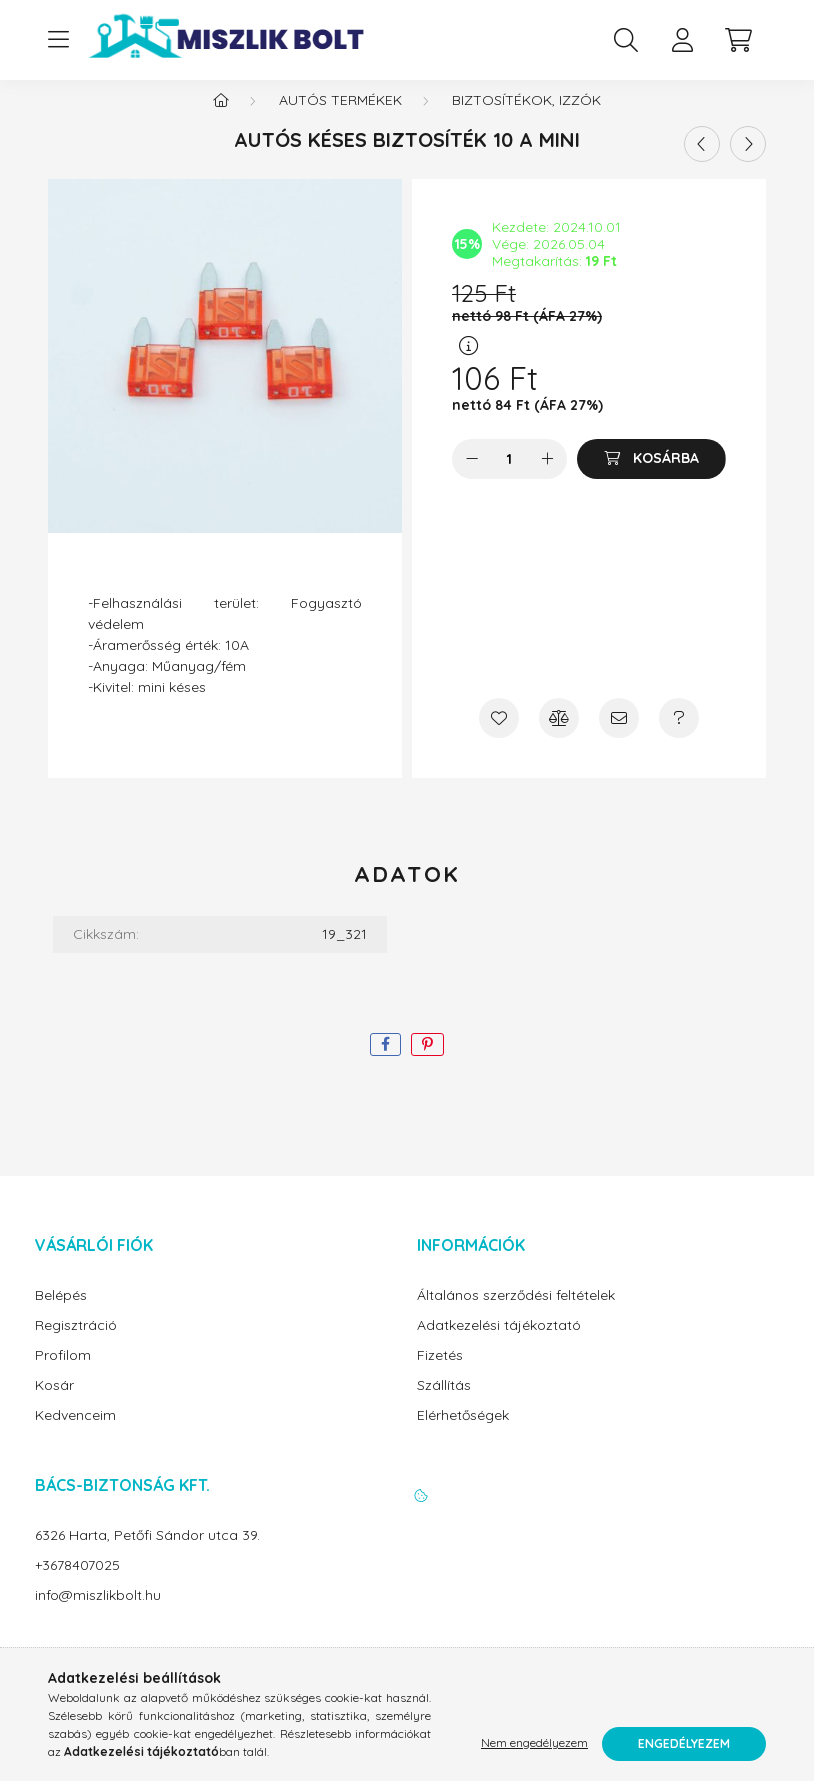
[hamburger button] (58, 40)
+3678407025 (77, 1585)
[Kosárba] (651, 479)
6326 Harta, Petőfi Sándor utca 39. (147, 1555)
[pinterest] (427, 1064)
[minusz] (472, 479)
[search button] (626, 40)
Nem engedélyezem (534, 1743)
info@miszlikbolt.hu (98, 1615)
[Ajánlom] (619, 738)
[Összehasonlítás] (559, 738)
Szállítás (444, 1405)
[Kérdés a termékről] (679, 738)
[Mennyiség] (509, 479)
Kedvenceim (75, 1435)
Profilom (63, 1375)
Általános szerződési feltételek (516, 1315)
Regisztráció (76, 1345)
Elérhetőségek (463, 1435)
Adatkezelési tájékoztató (499, 1345)
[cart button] (738, 40)
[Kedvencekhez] (499, 738)
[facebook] (385, 1064)
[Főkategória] (221, 120)
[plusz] (547, 479)
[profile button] (682, 40)
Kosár (54, 1405)
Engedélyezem (684, 1743)
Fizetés (440, 1375)
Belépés (61, 1315)
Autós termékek (340, 120)
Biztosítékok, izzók (526, 120)
